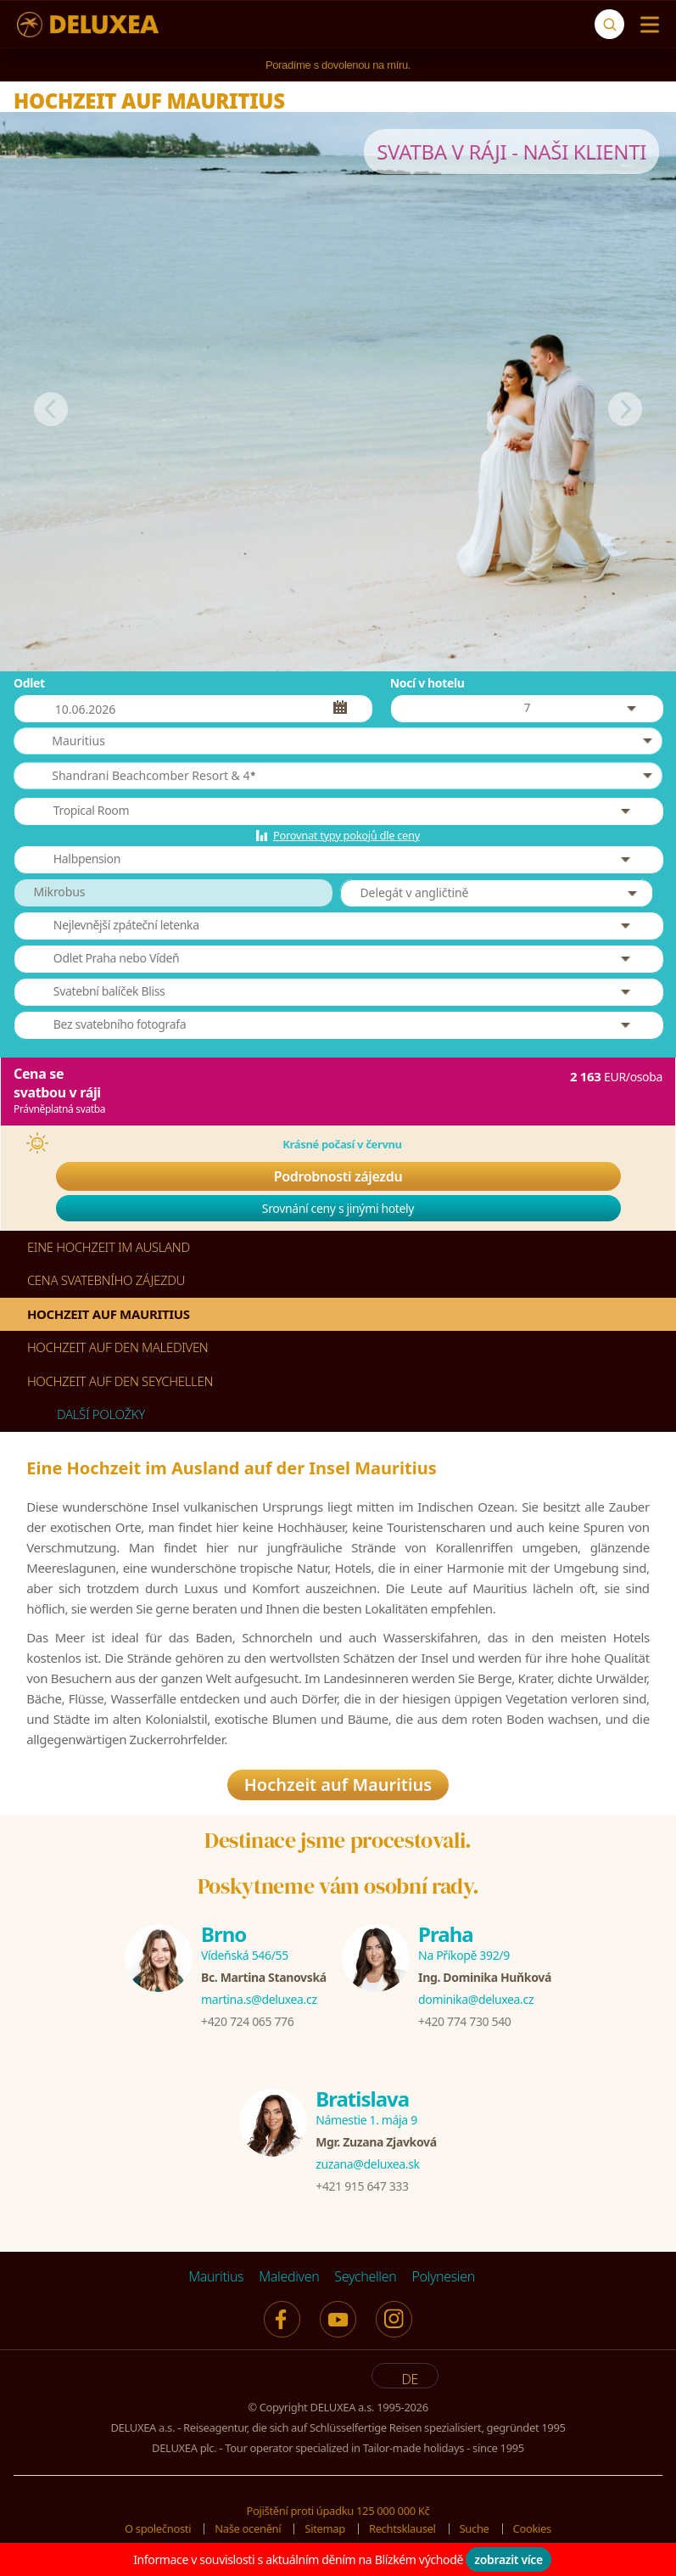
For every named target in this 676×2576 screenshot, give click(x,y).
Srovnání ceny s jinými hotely (338, 1208)
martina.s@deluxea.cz (259, 2003)
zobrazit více (508, 2559)
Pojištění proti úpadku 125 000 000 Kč (338, 2515)
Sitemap (324, 2533)
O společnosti (158, 2533)
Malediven (289, 2280)
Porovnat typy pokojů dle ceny (346, 835)
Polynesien (442, 2280)
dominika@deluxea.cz (476, 2003)
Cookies (532, 2533)
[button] (338, 741)
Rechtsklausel (402, 2533)
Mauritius (215, 2280)
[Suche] (609, 24)
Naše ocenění (248, 2533)
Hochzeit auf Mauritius (338, 1789)
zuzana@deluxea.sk (367, 2168)
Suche (474, 2533)
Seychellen (365, 2280)
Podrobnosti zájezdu (338, 1176)
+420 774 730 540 (464, 2026)
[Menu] (646, 25)
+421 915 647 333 (362, 2190)
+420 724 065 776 (247, 2026)
